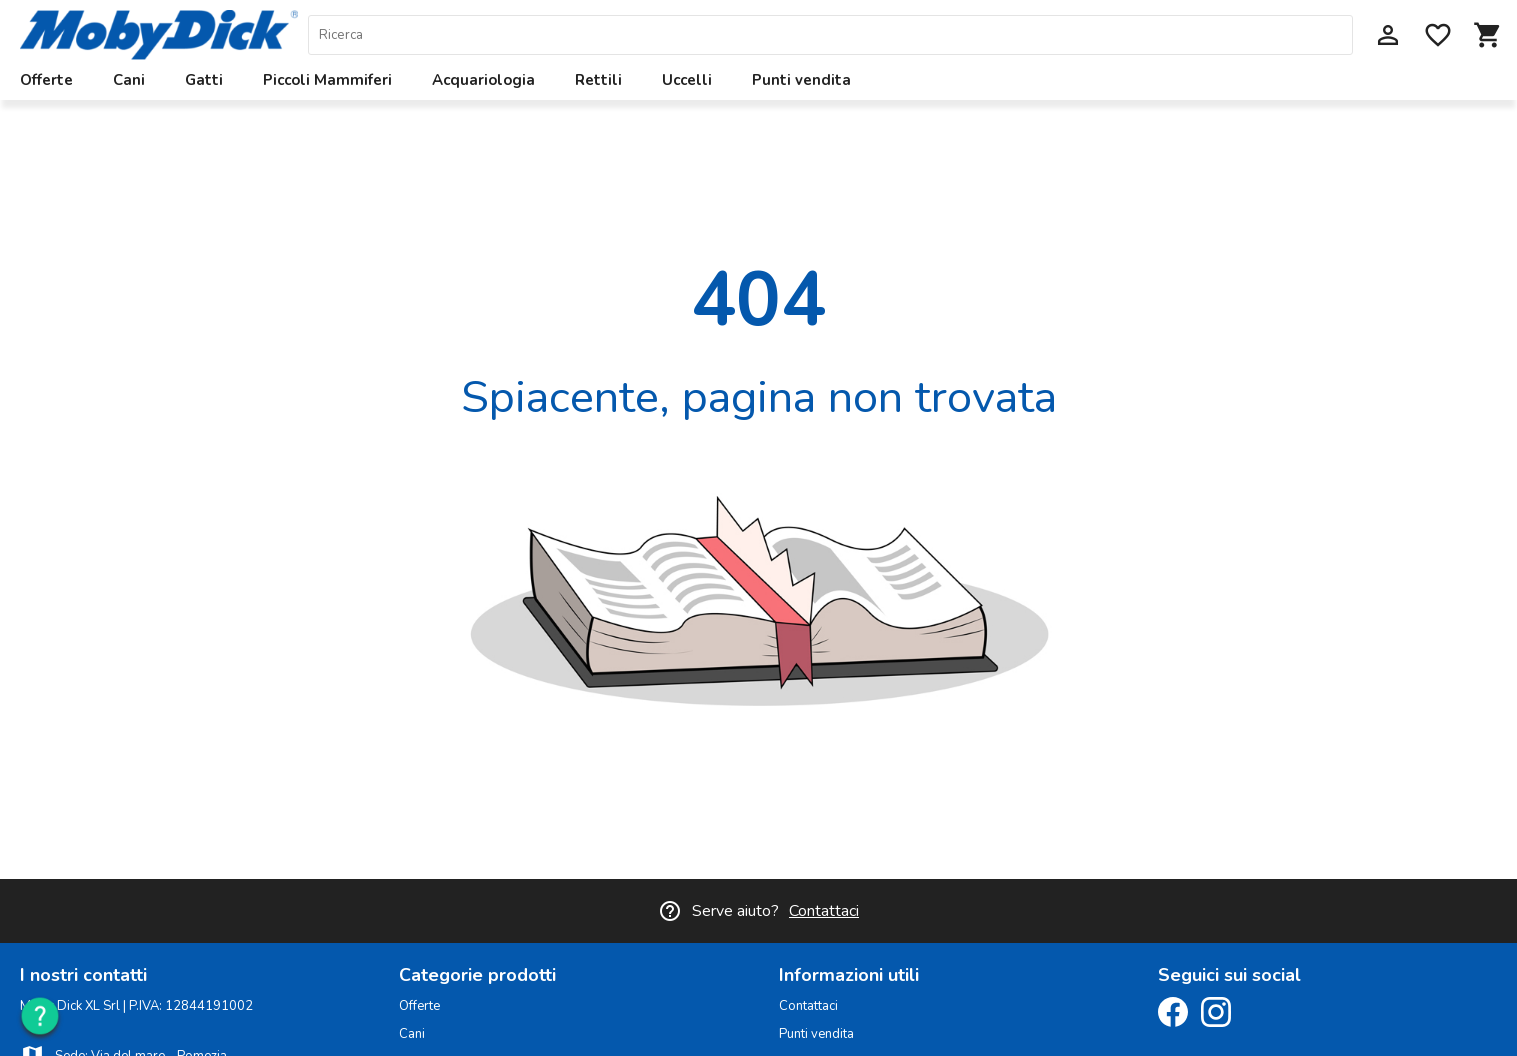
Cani (129, 80)
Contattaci (824, 911)
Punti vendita (801, 80)
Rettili (598, 80)
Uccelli (687, 80)
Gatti (204, 80)
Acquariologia (483, 80)
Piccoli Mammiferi (327, 80)
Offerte (46, 80)
